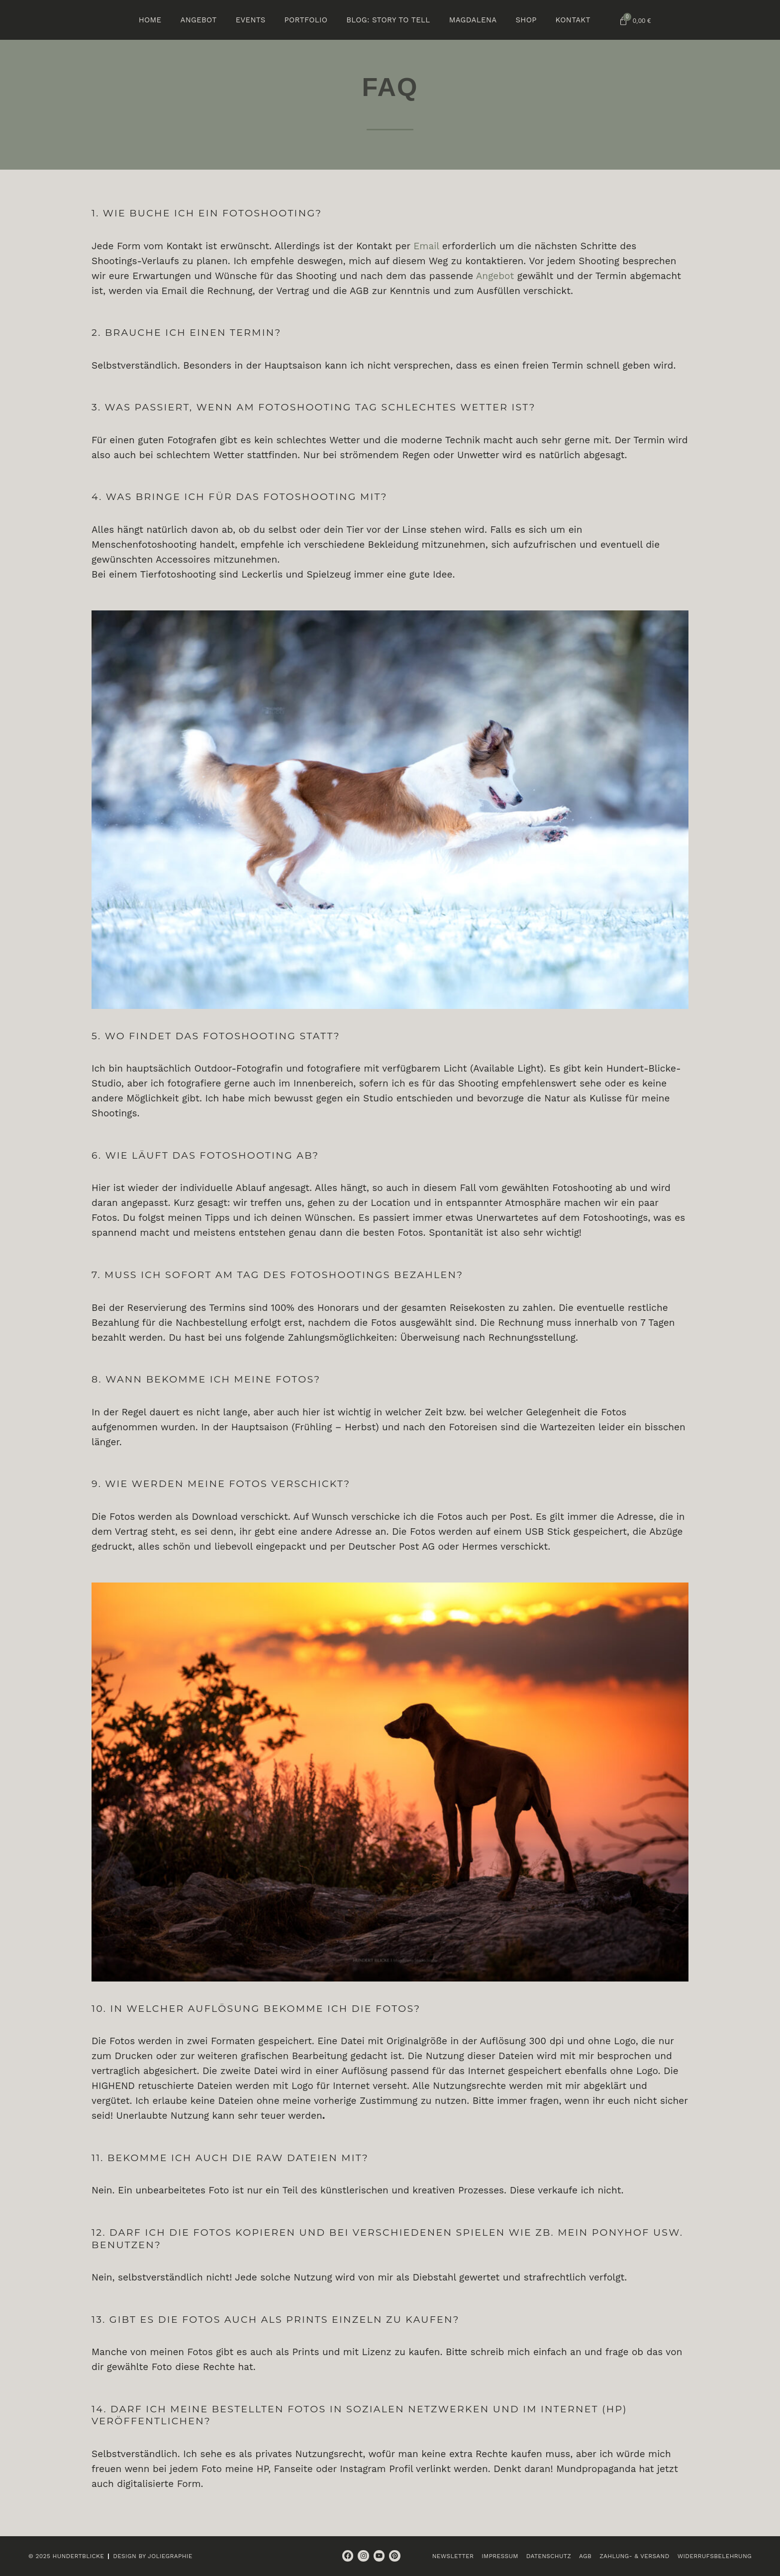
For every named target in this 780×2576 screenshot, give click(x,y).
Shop (525, 19)
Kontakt (573, 19)
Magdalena (473, 19)
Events (251, 19)
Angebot (198, 19)
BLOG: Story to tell (388, 19)
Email (426, 246)
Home (150, 19)
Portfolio (306, 19)
